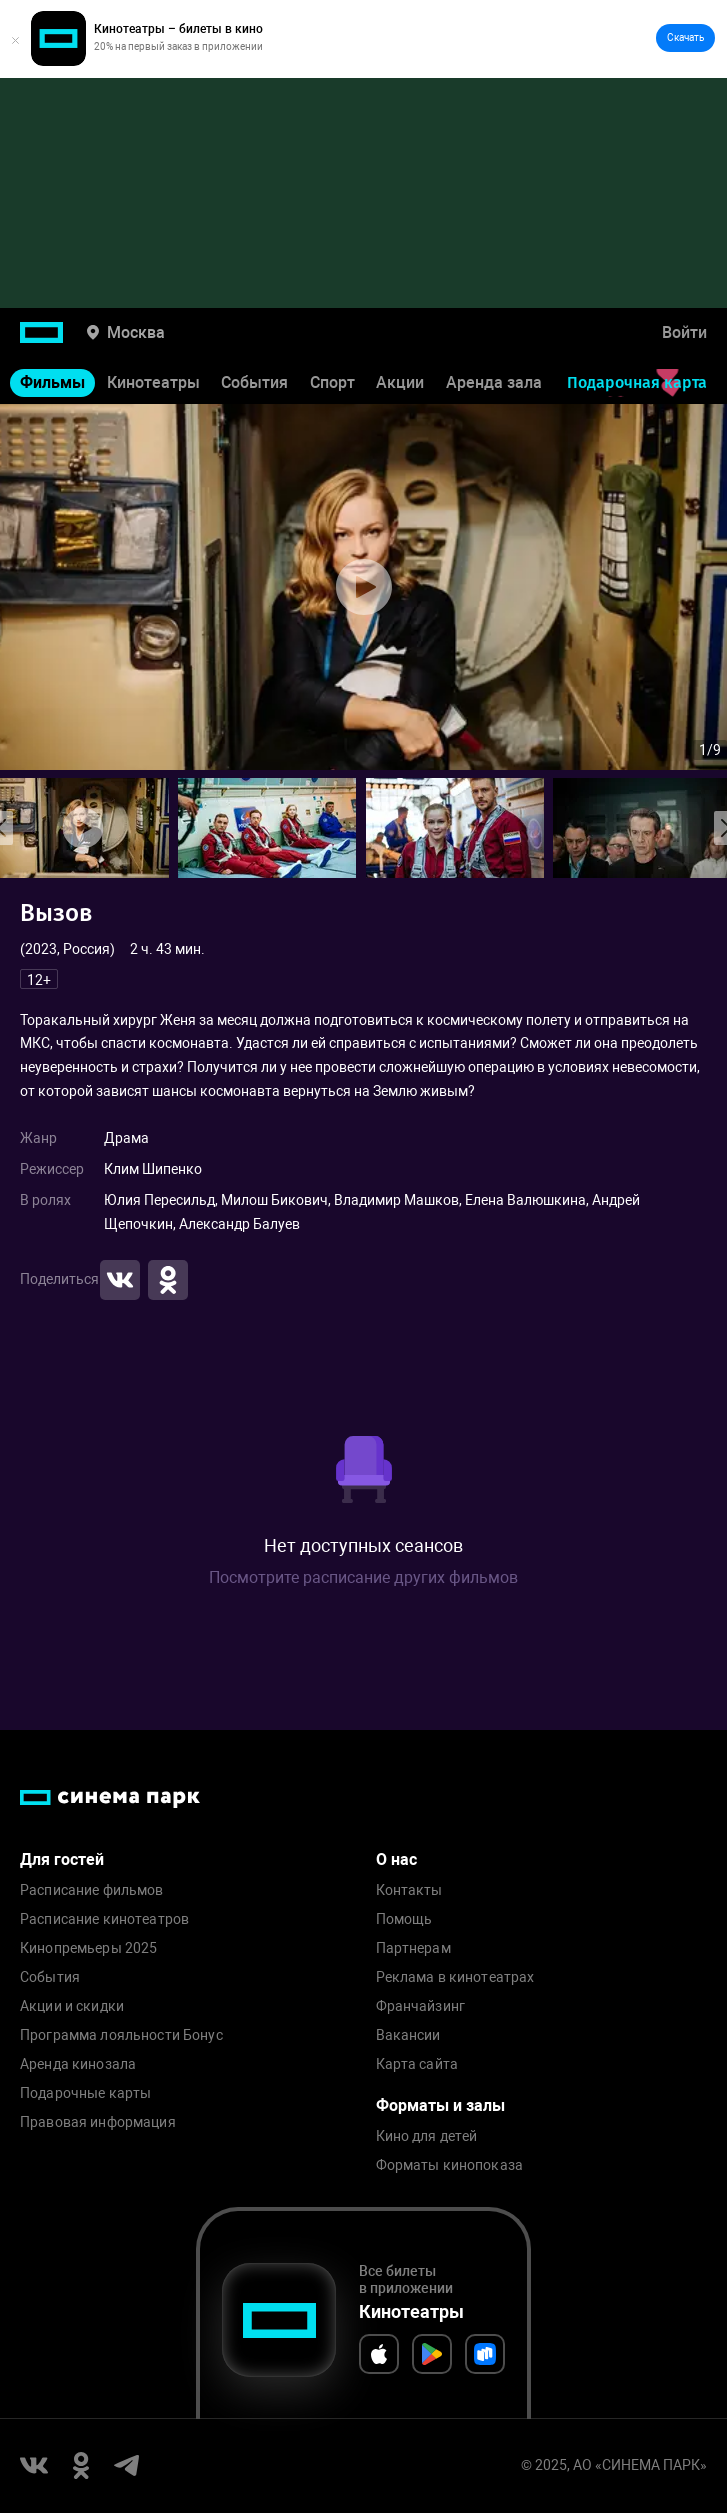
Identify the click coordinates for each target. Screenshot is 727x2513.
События (254, 382)
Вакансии (408, 2035)
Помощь (404, 1919)
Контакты (409, 1890)
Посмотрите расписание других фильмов (363, 1577)
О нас (396, 1859)
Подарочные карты (85, 2093)
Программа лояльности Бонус (121, 2035)
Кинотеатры (153, 382)
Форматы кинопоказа (450, 2165)
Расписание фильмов (92, 1890)
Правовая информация (98, 2122)
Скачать (685, 37)
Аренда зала (494, 382)
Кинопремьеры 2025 (88, 1948)
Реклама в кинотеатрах (455, 1977)
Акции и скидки (72, 2006)
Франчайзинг (421, 2006)
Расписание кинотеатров (104, 1919)
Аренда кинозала (78, 2064)
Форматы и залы (440, 2105)
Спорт (332, 382)
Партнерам (413, 1948)
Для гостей (62, 1859)
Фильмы (52, 382)
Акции (400, 382)
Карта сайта (417, 2064)
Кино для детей (427, 2136)
